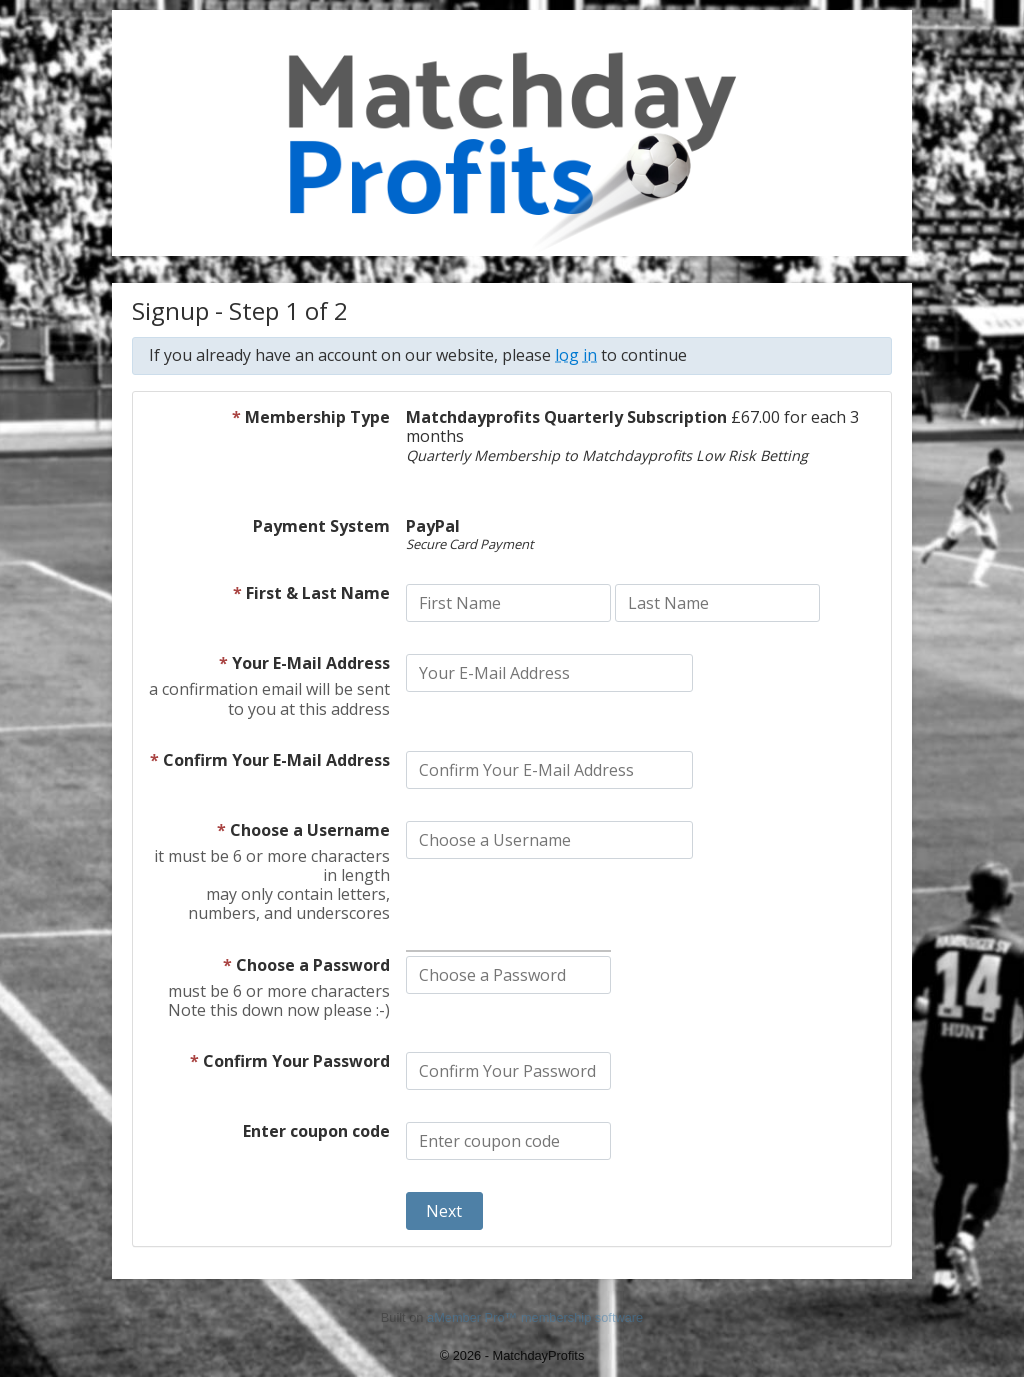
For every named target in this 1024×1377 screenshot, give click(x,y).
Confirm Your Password (290, 1062)
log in (576, 355)
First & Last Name (311, 594)
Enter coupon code (316, 1132)
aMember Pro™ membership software (535, 1317)
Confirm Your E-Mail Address (270, 761)
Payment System (321, 527)
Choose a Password (306, 966)
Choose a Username (303, 831)
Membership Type (311, 418)
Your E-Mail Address (304, 664)
